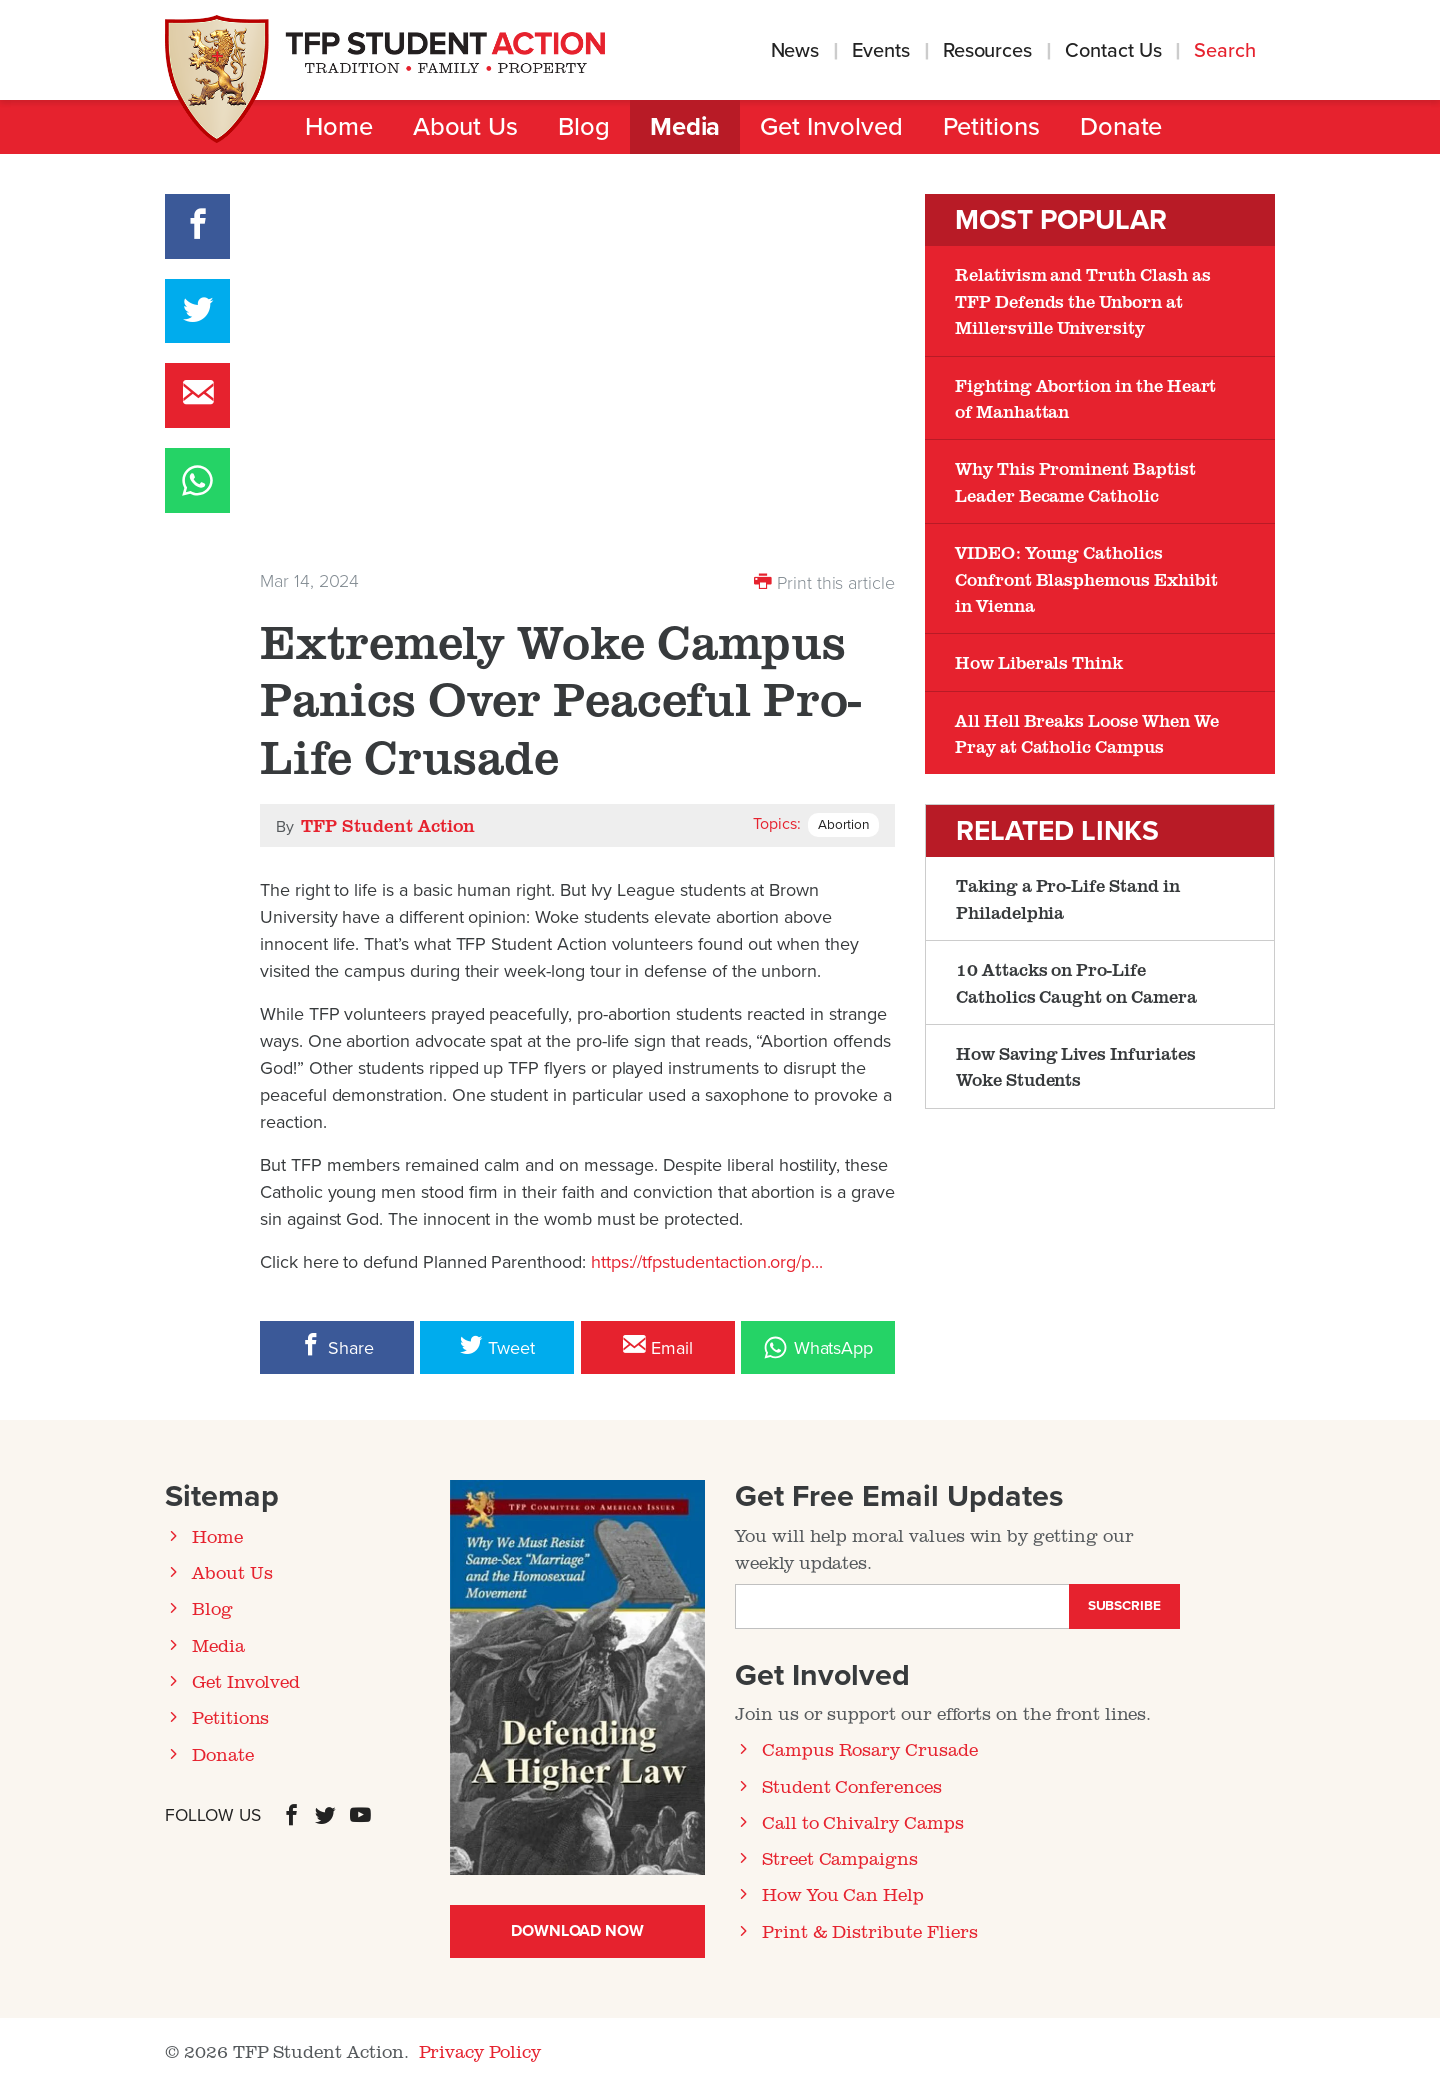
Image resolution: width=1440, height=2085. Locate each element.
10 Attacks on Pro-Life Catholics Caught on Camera (1076, 982)
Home (339, 127)
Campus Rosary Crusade (870, 1749)
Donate (1121, 127)
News (795, 51)
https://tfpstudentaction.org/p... (707, 1262)
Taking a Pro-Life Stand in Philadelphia (1068, 898)
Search (1227, 51)
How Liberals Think (1039, 662)
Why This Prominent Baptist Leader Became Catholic (1075, 481)
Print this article (824, 582)
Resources (987, 51)
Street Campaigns (840, 1858)
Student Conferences (852, 1786)
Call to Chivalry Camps (863, 1822)
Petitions (991, 127)
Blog (584, 127)
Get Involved (831, 127)
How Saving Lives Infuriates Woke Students (1076, 1066)
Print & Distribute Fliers (870, 1931)
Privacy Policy (480, 2051)
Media (685, 127)
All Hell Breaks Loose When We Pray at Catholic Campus (1086, 733)
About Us (465, 127)
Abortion (843, 825)
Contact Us (1113, 51)
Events (881, 51)
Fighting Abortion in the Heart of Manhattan (1085, 398)
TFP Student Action (388, 825)
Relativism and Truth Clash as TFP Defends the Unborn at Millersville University (1082, 300)
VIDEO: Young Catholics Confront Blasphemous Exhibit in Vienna (1086, 578)
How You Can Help (843, 1894)
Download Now (577, 1931)
